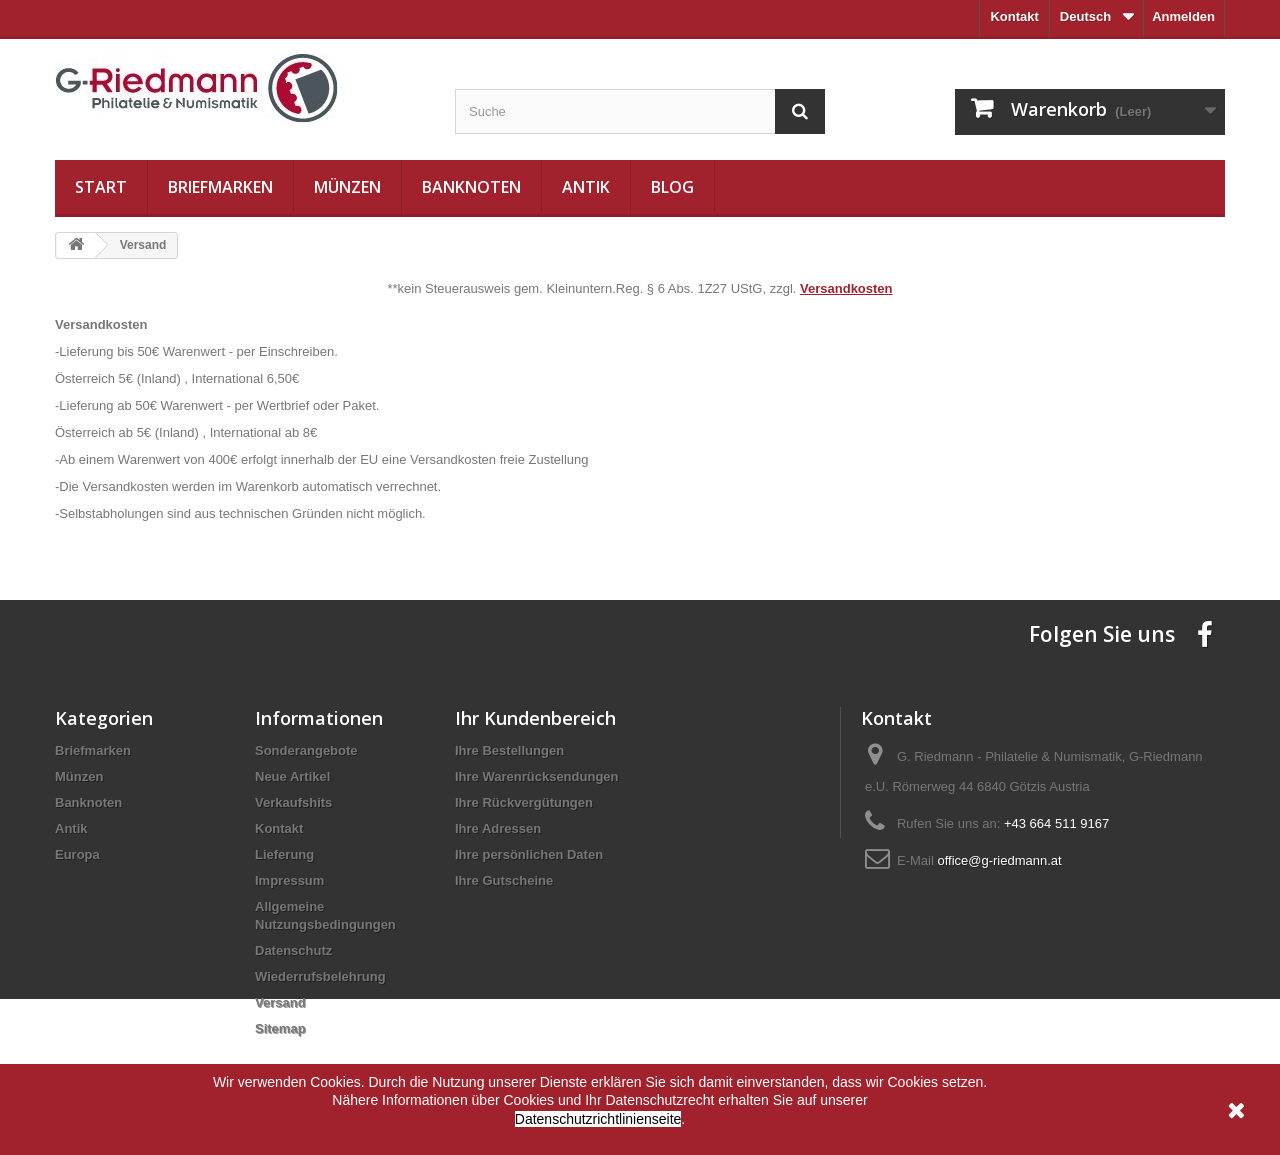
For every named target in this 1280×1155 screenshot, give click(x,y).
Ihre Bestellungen (509, 750)
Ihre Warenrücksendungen (537, 776)
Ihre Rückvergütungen (524, 802)
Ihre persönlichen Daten (529, 854)
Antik (586, 187)
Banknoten (471, 187)
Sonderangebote (306, 750)
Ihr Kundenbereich (535, 718)
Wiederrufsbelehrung (320, 976)
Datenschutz (293, 950)
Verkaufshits (293, 802)
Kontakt (1014, 16)
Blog (672, 187)
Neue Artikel (292, 776)
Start (101, 187)
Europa (77, 854)
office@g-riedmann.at (999, 860)
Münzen (347, 187)
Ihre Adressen (498, 828)
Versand (280, 1002)
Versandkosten (846, 288)
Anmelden (1183, 16)
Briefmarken (220, 187)
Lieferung (284, 854)
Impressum (289, 880)
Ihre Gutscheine (504, 880)
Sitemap (280, 1028)
